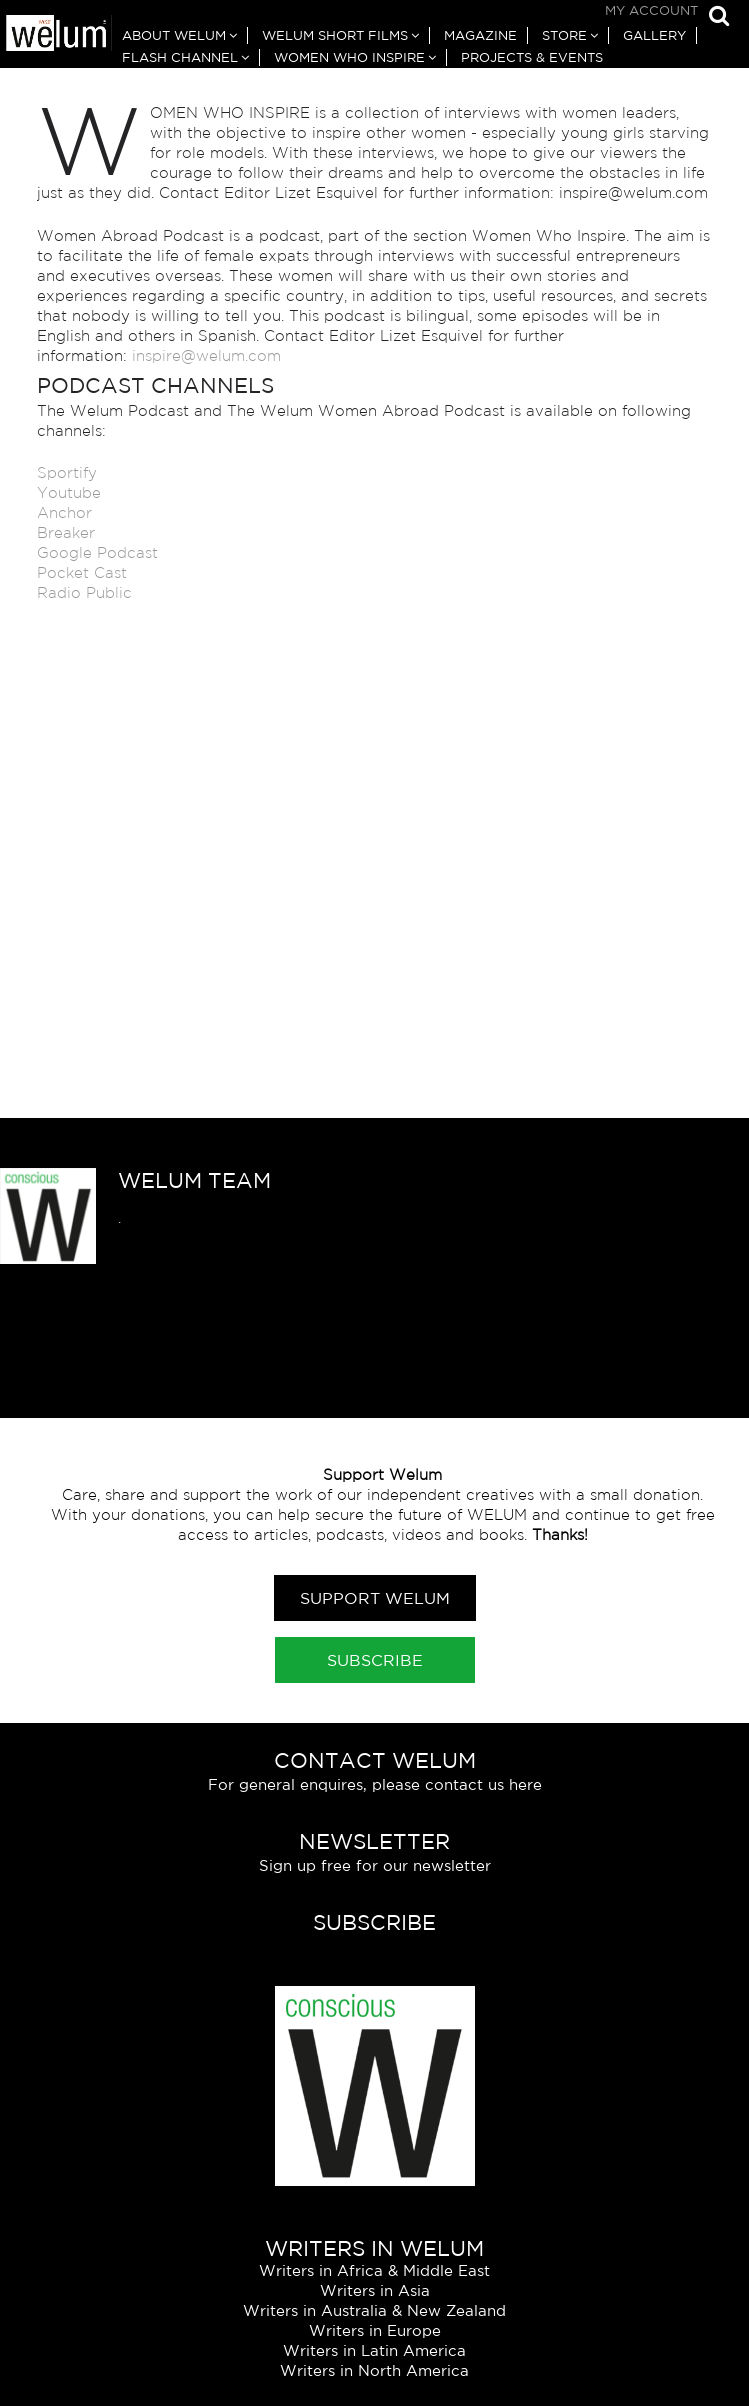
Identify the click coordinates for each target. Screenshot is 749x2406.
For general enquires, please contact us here (375, 1784)
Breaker (66, 532)
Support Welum (375, 1598)
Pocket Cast (82, 572)
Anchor (64, 512)
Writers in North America (374, 2370)
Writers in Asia (375, 2290)
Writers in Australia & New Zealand (374, 2310)
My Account (651, 10)
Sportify (67, 472)
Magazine (480, 35)
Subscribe (375, 1660)
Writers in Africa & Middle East (374, 2270)
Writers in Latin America (374, 2350)
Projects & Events (532, 57)
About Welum (174, 35)
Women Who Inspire (349, 57)
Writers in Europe (375, 2330)
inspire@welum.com (209, 355)
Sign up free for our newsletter (375, 1865)
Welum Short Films (335, 35)
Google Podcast (97, 552)
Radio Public (84, 592)
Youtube (69, 492)
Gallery (654, 35)
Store (564, 35)
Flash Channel (180, 57)
